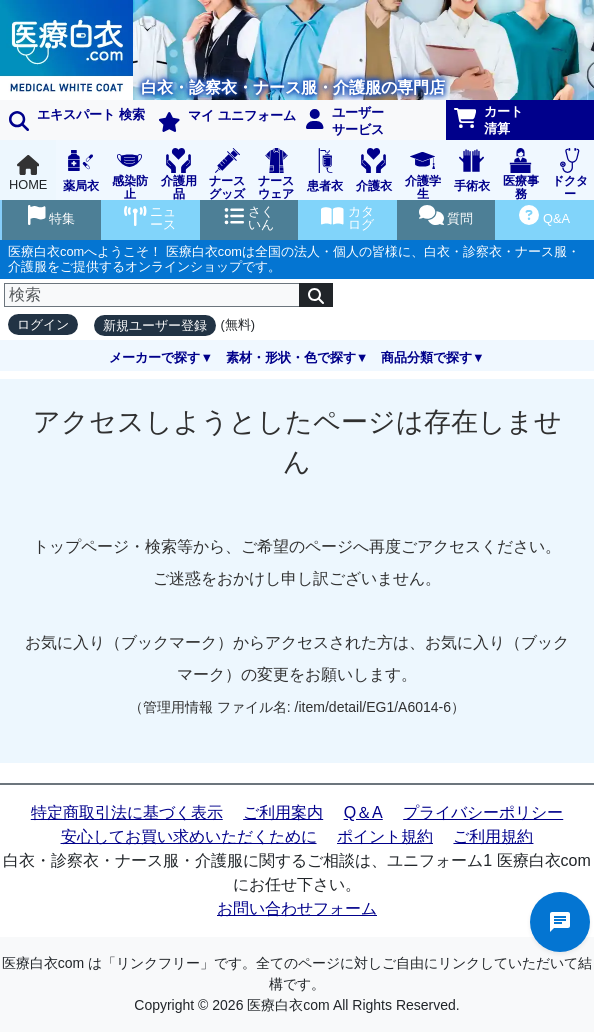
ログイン (43, 324)
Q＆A (363, 812)
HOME (28, 173)
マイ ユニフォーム (227, 120)
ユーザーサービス (345, 121)
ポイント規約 (385, 836)
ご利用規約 (493, 836)
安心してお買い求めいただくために (189, 836)
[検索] (152, 295)
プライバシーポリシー (483, 812)
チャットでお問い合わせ (560, 922)
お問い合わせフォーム (297, 908)
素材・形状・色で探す (291, 357)
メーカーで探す (154, 357)
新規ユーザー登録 (155, 325)
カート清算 (489, 120)
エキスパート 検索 (77, 119)
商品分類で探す (426, 357)
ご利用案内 (283, 812)
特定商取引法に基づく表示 (127, 812)
